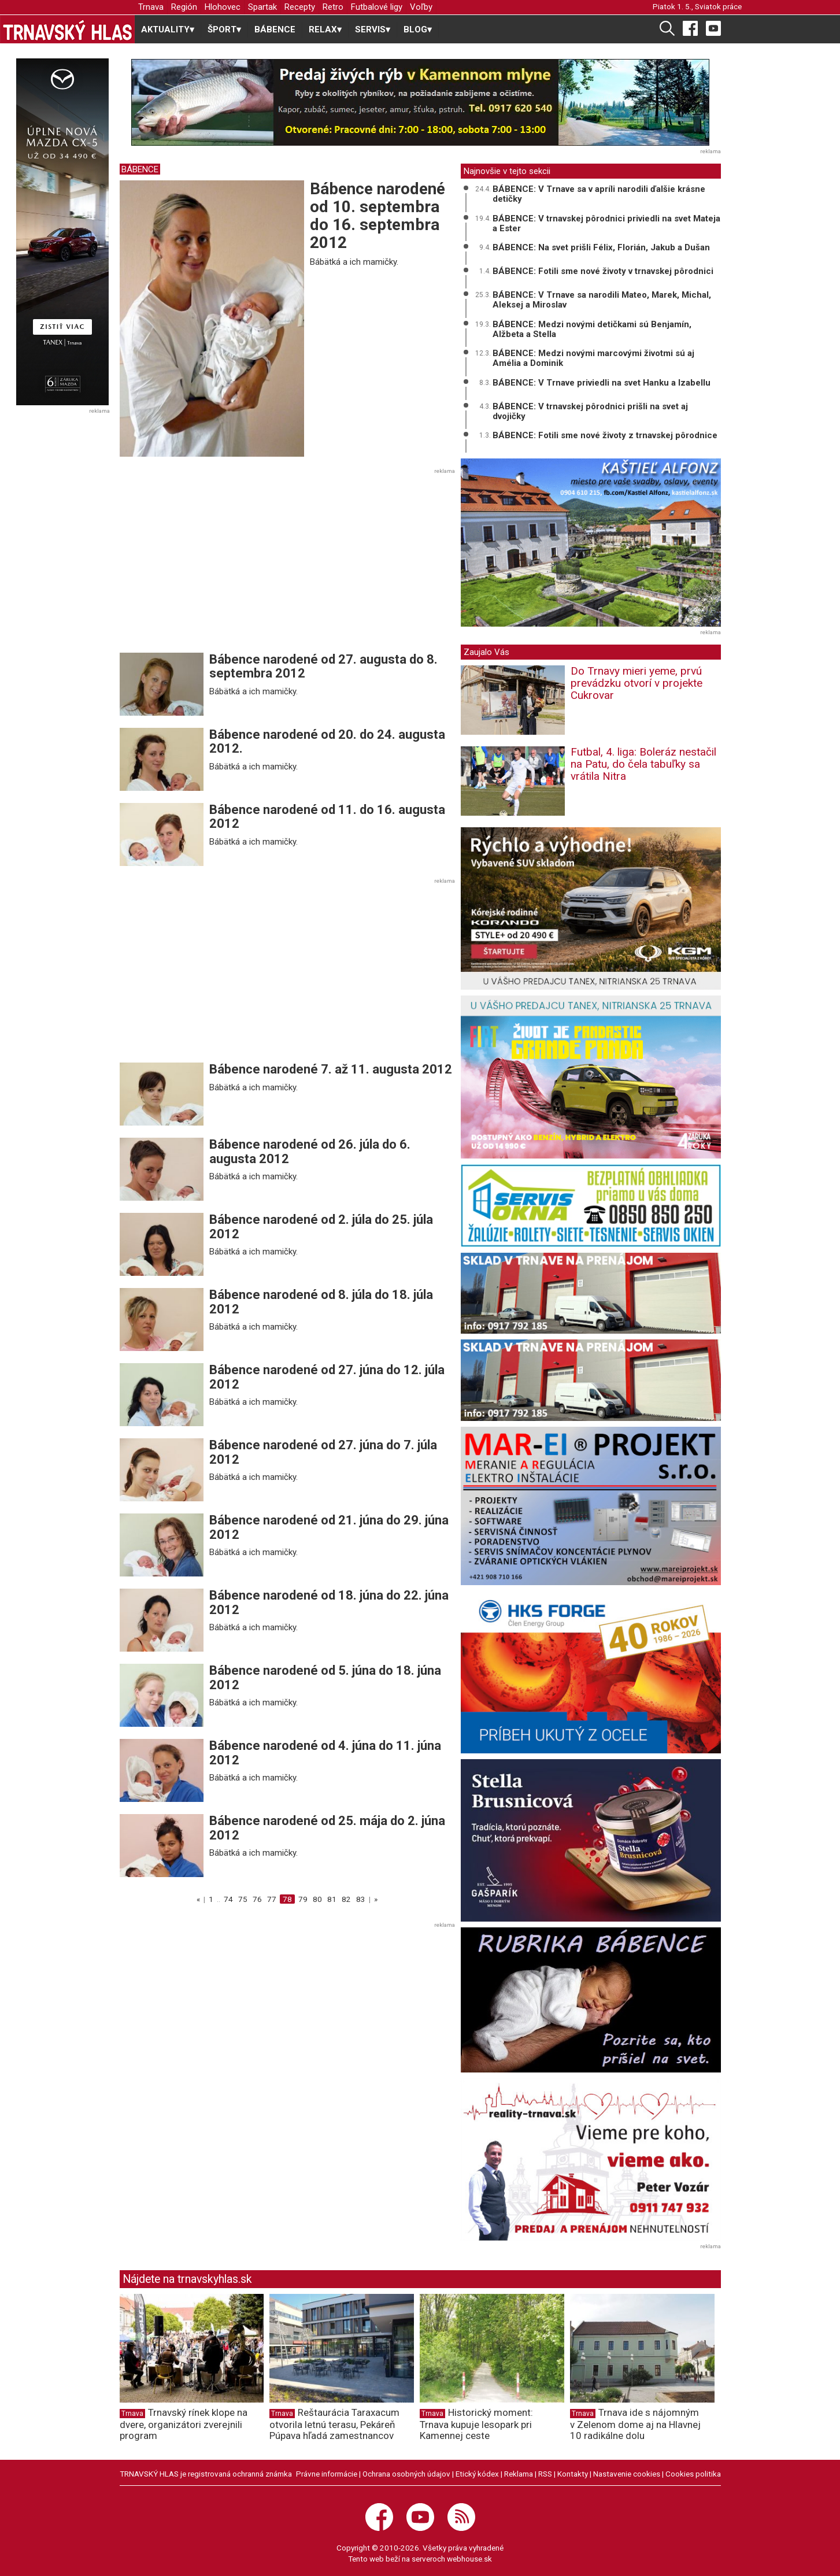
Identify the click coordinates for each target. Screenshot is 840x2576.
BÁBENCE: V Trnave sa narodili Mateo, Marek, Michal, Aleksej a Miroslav (602, 300)
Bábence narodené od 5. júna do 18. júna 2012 (325, 1677)
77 (271, 1899)
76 (257, 1899)
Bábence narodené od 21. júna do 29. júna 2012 (329, 1527)
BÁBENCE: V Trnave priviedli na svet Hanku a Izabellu (602, 382)
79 (303, 1899)
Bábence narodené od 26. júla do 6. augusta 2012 (309, 1151)
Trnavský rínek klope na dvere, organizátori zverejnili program (183, 2424)
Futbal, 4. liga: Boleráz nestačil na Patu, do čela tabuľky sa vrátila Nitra (643, 764)
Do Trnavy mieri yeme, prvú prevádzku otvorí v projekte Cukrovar (636, 683)
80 (317, 1899)
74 (228, 1899)
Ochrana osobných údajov (406, 2473)
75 (242, 1899)
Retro (333, 7)
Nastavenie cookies (626, 2473)
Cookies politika (693, 2473)
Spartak (262, 7)
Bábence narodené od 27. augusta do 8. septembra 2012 (323, 666)
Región (184, 7)
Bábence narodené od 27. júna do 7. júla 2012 (323, 1452)
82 (346, 1899)
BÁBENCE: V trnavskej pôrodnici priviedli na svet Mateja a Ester (606, 223)
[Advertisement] (217, 564)
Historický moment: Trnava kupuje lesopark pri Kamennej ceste (476, 2424)
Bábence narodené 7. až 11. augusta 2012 (330, 1069)
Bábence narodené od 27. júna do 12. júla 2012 (327, 1377)
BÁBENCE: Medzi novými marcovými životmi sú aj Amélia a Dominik (593, 358)
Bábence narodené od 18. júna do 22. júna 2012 (329, 1602)
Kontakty (572, 2473)
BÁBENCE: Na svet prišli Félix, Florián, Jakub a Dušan (601, 247)
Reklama (518, 2473)
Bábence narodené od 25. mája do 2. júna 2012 (327, 1827)
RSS (545, 2473)
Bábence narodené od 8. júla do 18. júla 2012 (321, 1301)
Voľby (421, 7)
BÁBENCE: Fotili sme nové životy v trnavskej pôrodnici (603, 271)
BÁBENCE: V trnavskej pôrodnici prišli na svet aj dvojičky (590, 411)
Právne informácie (326, 2473)
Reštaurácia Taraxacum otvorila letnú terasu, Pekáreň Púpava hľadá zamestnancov (334, 2424)
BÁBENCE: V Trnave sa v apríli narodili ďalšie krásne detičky (599, 194)
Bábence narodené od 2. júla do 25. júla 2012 (321, 1226)
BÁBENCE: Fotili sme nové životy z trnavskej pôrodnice (605, 435)
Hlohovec (222, 7)
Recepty (299, 7)
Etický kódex (477, 2473)
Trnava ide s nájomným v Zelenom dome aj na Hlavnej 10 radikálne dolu (635, 2424)
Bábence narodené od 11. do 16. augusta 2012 (327, 816)
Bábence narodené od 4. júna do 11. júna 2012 (325, 1752)
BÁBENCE (274, 29)
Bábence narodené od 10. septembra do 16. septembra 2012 (377, 215)
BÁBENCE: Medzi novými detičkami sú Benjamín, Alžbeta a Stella (592, 329)
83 (360, 1899)
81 (331, 1899)
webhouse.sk (469, 2558)
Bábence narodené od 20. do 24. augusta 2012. (327, 741)
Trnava (151, 7)
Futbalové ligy (376, 7)
